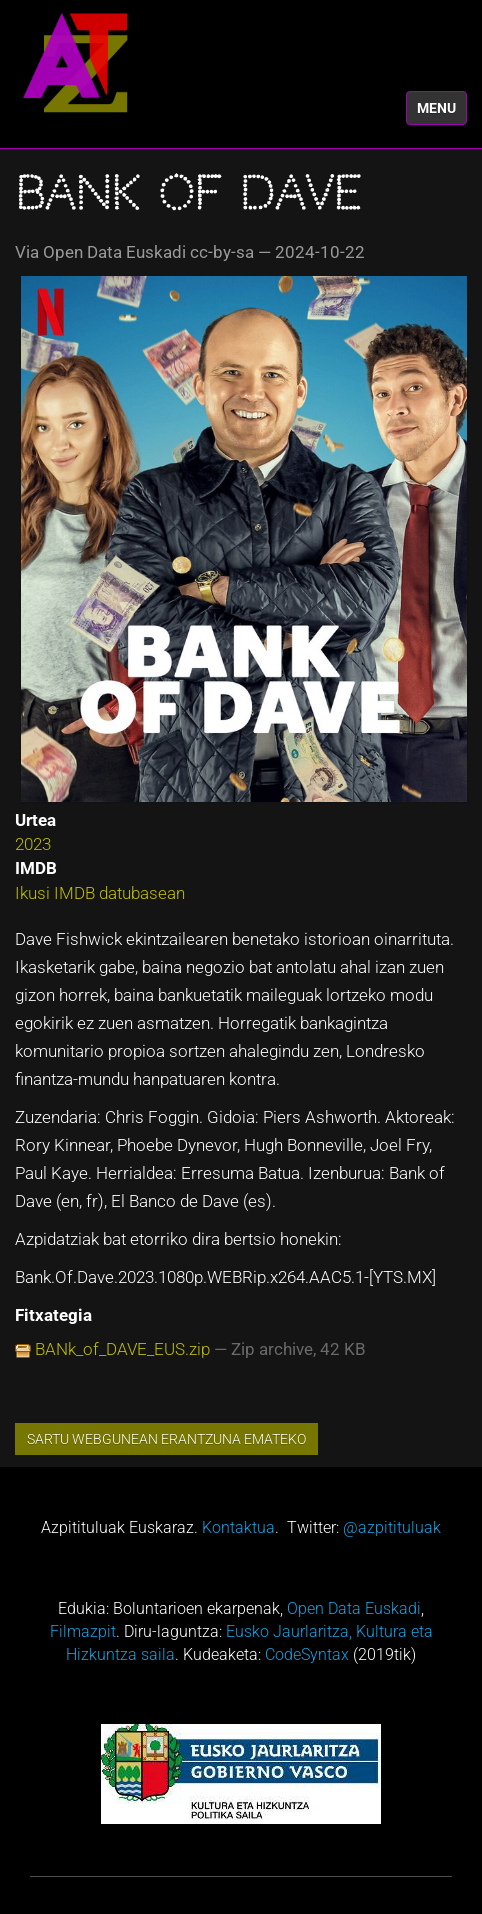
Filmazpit (83, 1631)
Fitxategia (53, 1315)
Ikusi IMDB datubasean (100, 893)
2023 (33, 844)
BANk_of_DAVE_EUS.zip (122, 1349)
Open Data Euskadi (354, 1608)
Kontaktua (238, 1527)
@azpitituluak (392, 1527)
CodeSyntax (307, 1654)
